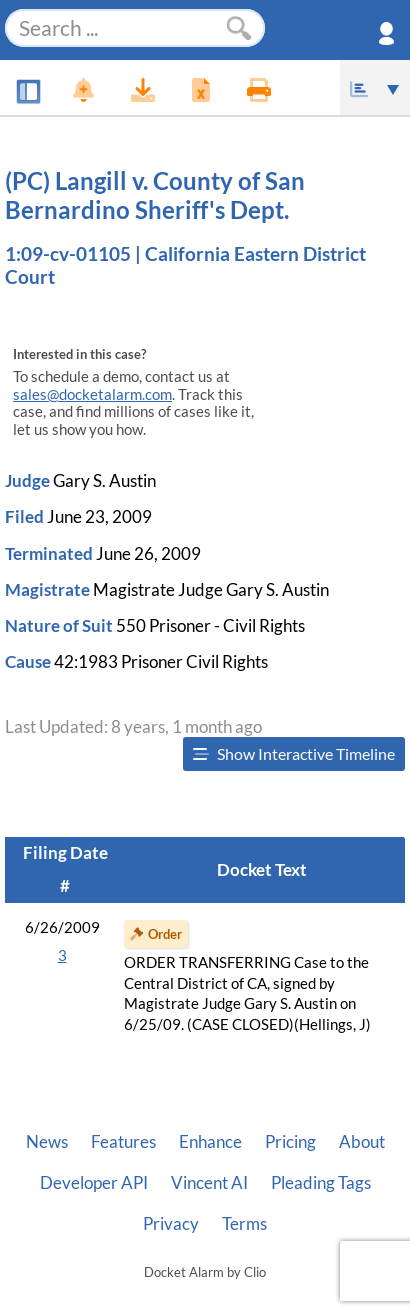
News (47, 1142)
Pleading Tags (321, 1183)
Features (123, 1142)
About (362, 1142)
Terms (244, 1224)
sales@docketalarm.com (92, 394)
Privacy (171, 1224)
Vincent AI (209, 1183)
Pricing (290, 1142)
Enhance (210, 1142)
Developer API (94, 1183)
